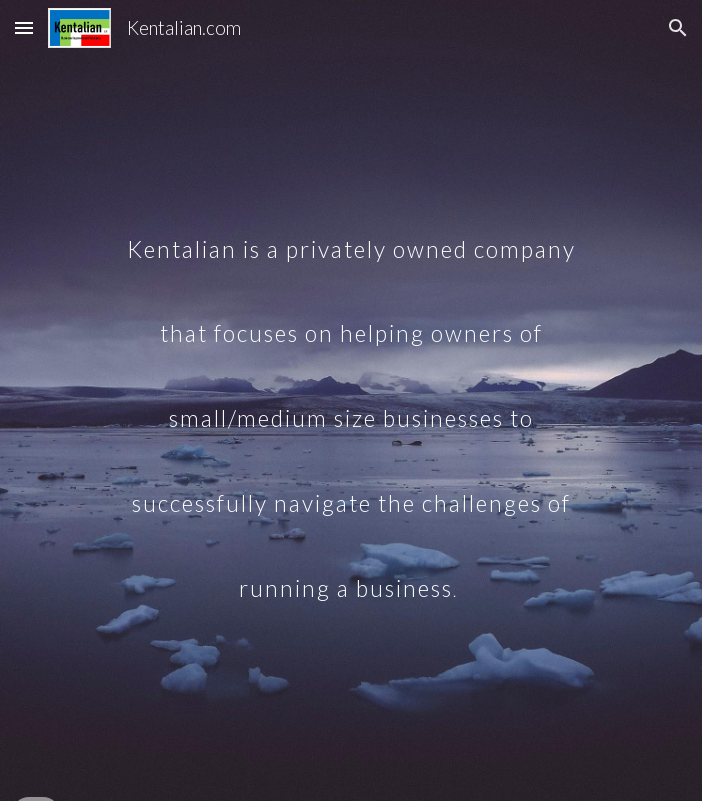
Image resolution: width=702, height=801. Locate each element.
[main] (350, 401)
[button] (24, 27)
